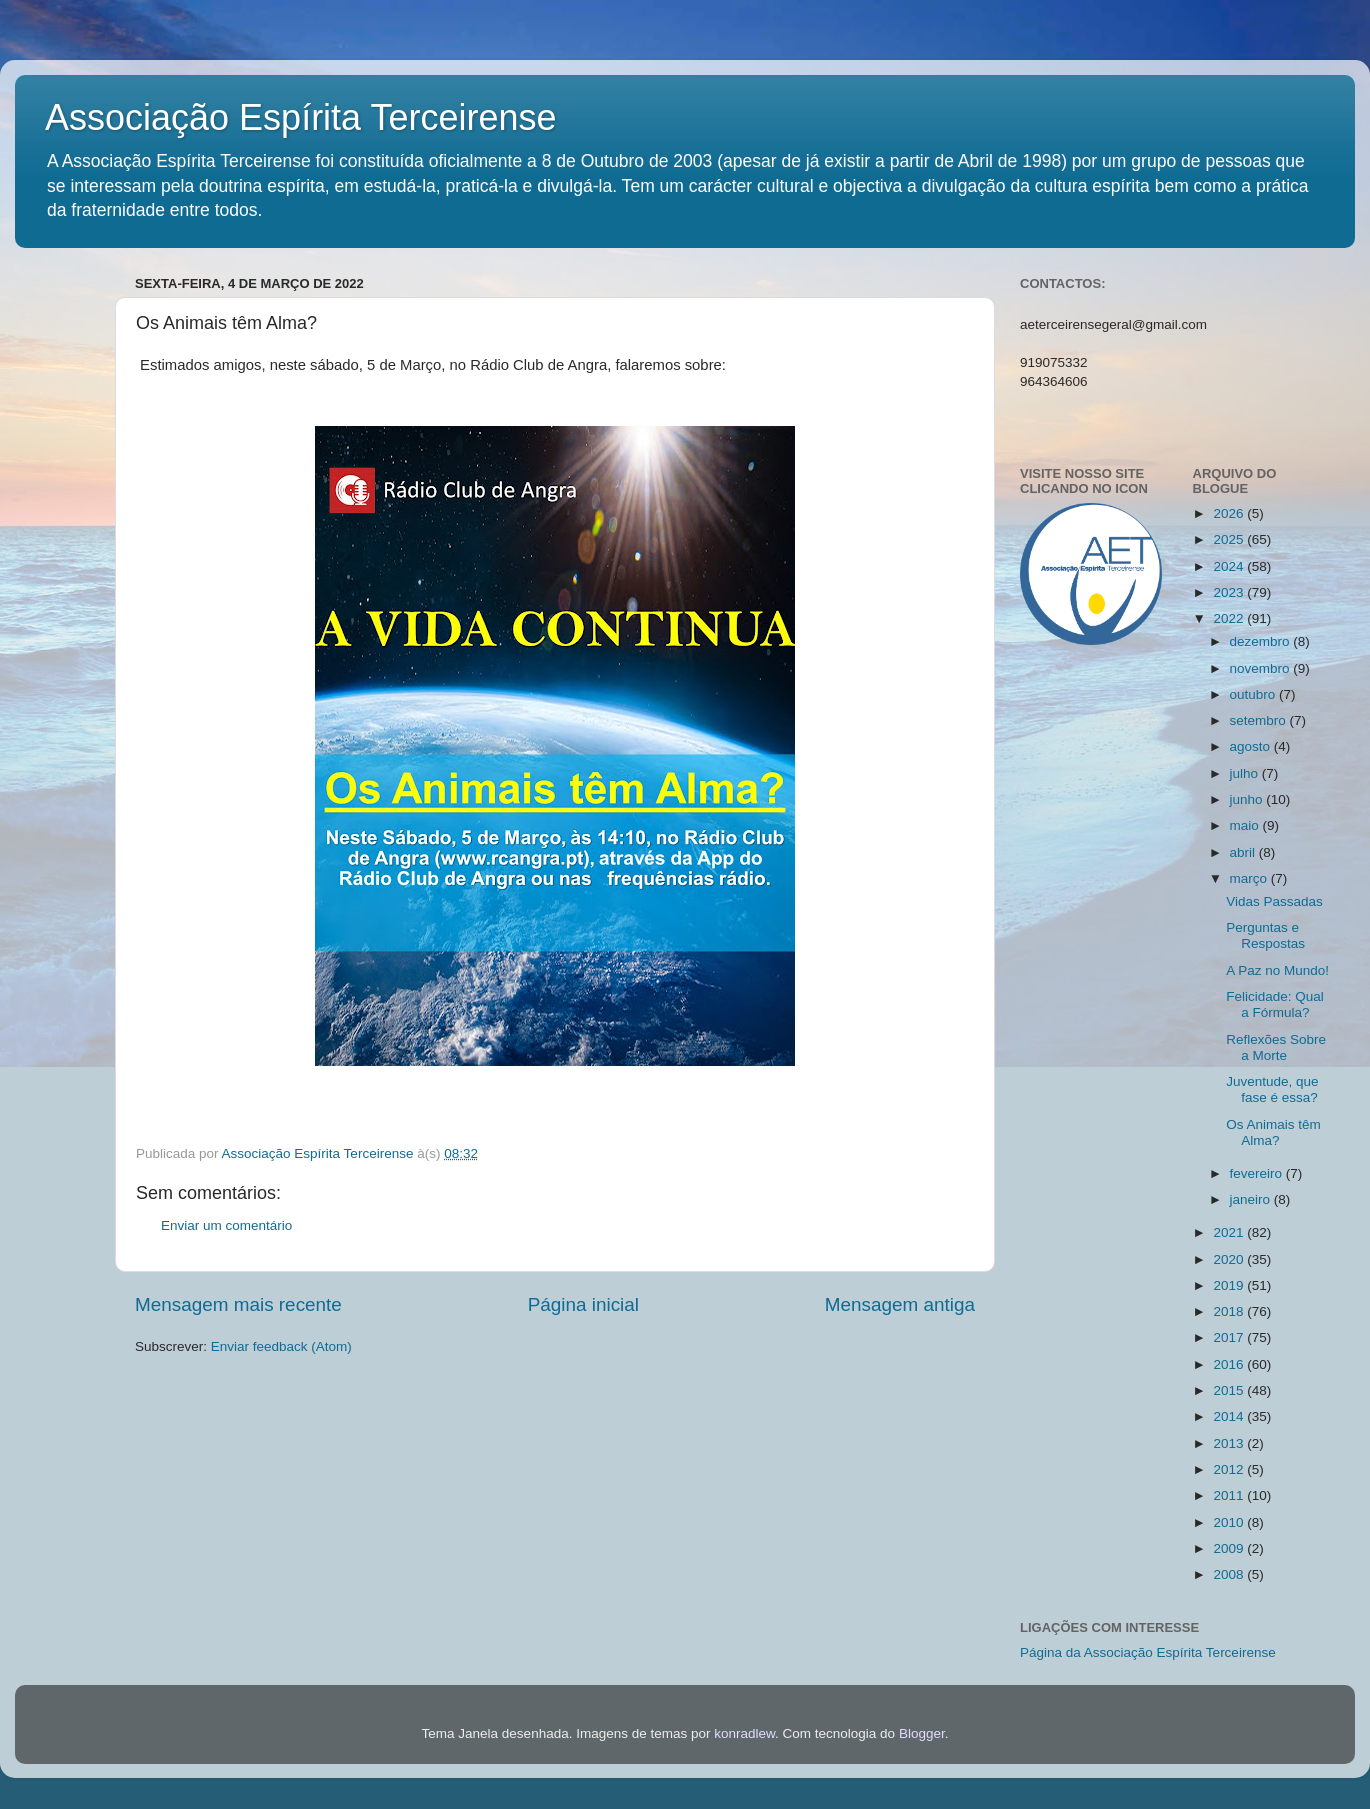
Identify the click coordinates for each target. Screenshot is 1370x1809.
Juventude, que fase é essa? (1272, 1089)
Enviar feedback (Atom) (281, 1346)
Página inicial (583, 1304)
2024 (1230, 566)
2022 (1230, 618)
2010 (1230, 1522)
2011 (1230, 1495)
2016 (1230, 1364)
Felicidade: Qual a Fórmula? (1275, 1004)
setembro (1260, 720)
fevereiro (1258, 1173)
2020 (1230, 1259)
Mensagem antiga (900, 1304)
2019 (1230, 1285)
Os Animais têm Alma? (1273, 1132)
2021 (1230, 1232)
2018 (1230, 1311)
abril (1244, 852)
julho (1246, 773)
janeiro (1252, 1199)
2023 (1230, 592)
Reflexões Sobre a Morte (1276, 1047)
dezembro (1262, 641)
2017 (1230, 1337)
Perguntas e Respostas (1265, 935)
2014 (1230, 1416)
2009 (1230, 1548)
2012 (1230, 1469)
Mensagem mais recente (238, 1304)
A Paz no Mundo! (1277, 970)
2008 (1230, 1574)
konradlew (744, 1733)
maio (1246, 825)
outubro (1255, 694)
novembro (1262, 668)
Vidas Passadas (1274, 901)
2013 (1230, 1443)
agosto (1252, 746)
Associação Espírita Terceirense (301, 117)
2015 (1230, 1390)
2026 (1230, 513)
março (1250, 878)
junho (1248, 799)
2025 (1230, 539)
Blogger (922, 1733)
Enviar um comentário (226, 1225)
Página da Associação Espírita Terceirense (1148, 1652)
